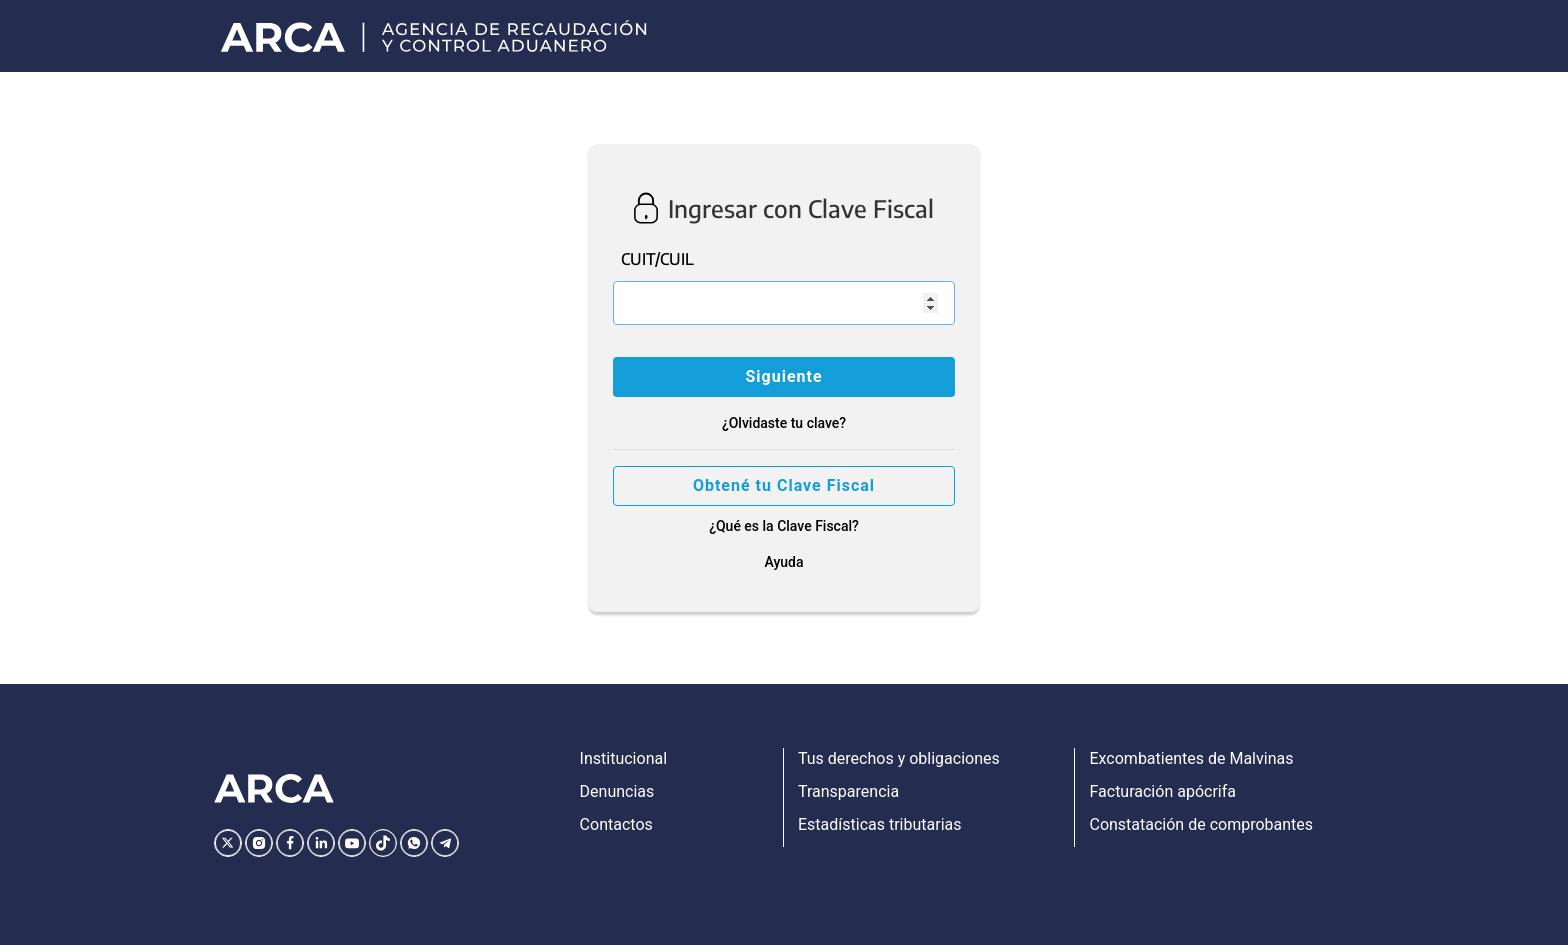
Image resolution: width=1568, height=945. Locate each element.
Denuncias (617, 791)
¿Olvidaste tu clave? (784, 423)
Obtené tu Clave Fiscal (784, 485)
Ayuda (783, 562)
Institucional (623, 758)
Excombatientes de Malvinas (1191, 758)
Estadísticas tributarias (880, 824)
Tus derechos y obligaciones (899, 758)
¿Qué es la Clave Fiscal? (784, 526)
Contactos (616, 824)
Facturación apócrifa (1162, 791)
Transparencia (848, 791)
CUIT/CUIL (657, 259)
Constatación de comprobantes (1201, 824)
